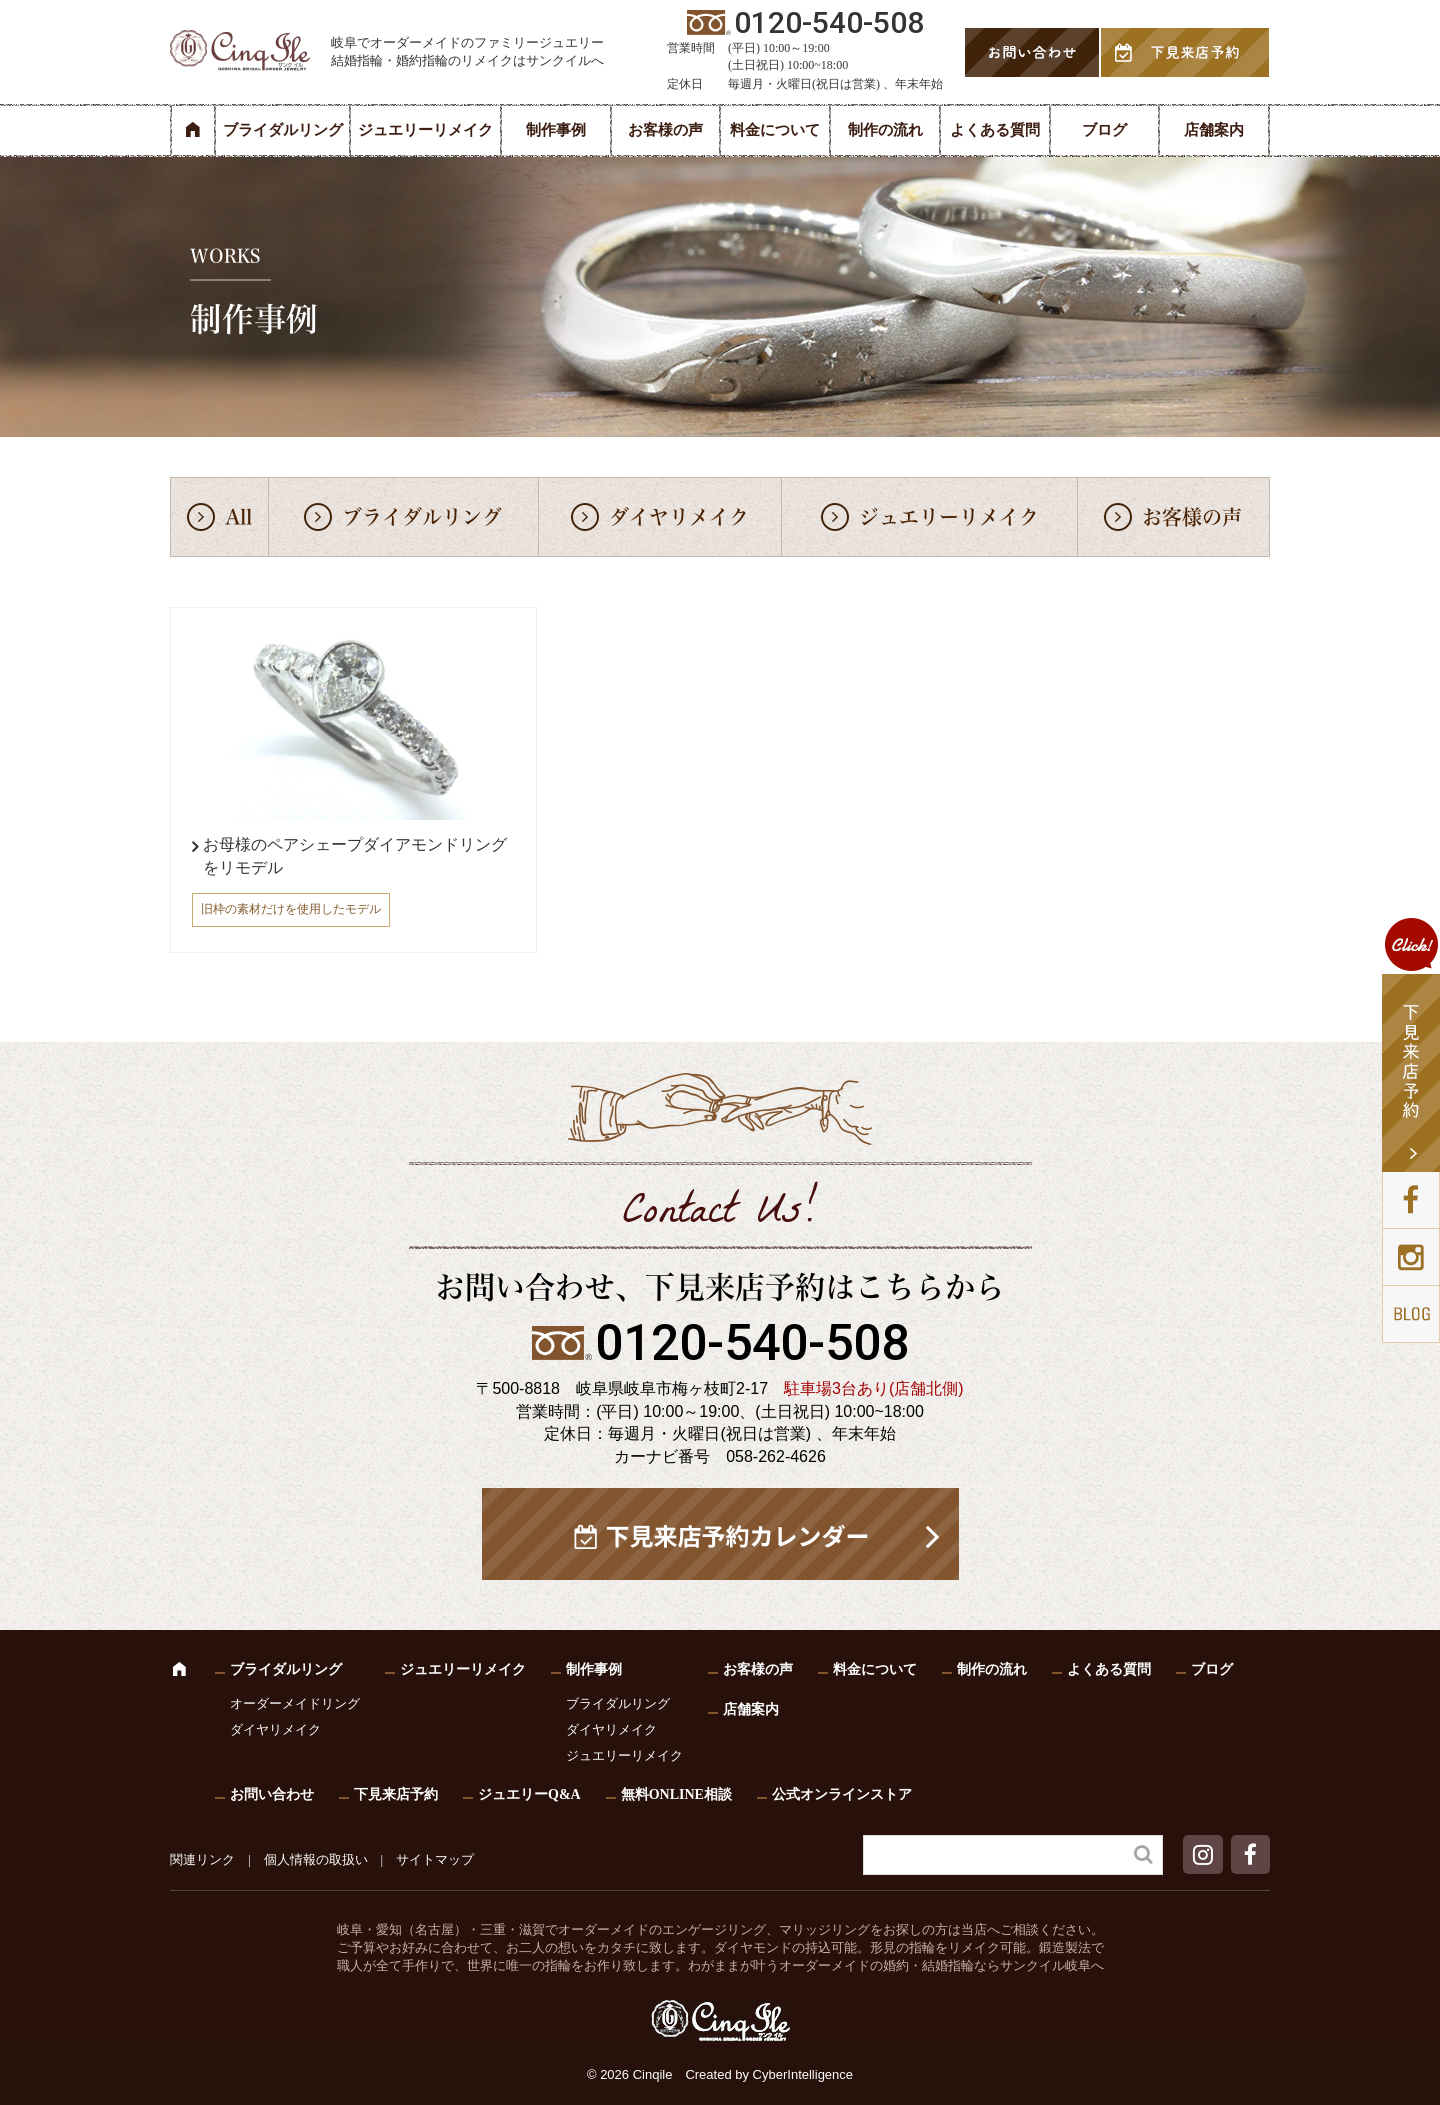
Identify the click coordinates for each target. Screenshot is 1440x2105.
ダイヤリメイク (679, 517)
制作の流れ (885, 130)
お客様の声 (665, 130)
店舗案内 (1214, 130)
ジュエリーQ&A (529, 1794)
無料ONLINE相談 (676, 1794)
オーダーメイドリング (295, 1703)
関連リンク (202, 1859)
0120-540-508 (752, 1343)
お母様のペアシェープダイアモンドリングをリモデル (355, 855)
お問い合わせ (272, 1794)
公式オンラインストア (842, 1794)
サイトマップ (435, 1859)
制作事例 (556, 130)
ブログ (1104, 130)
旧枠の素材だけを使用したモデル (291, 909)
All (238, 517)
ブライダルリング (283, 130)
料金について (775, 130)
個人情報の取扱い (316, 1859)
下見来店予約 (396, 1794)
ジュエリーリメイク (425, 130)
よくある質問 (995, 130)
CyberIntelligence (803, 2074)
